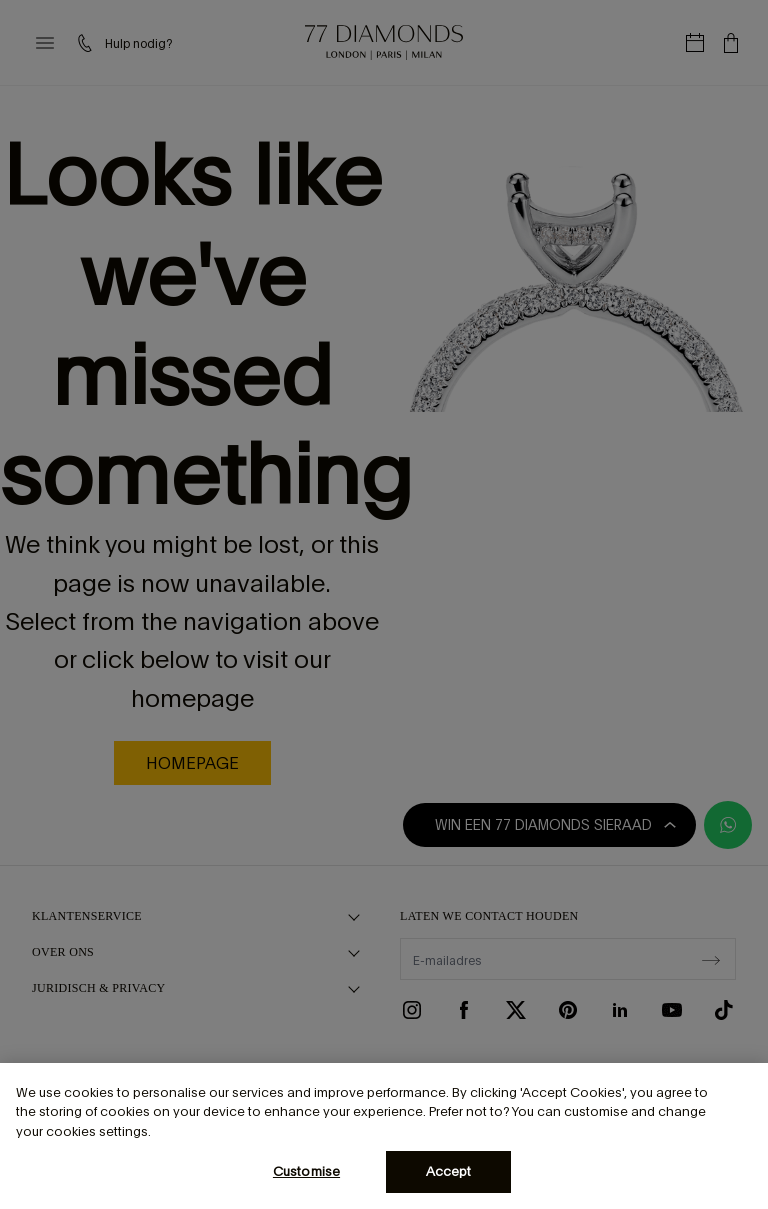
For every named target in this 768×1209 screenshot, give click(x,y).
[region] (384, 1136)
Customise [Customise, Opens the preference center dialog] (306, 1171)
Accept (449, 1171)
